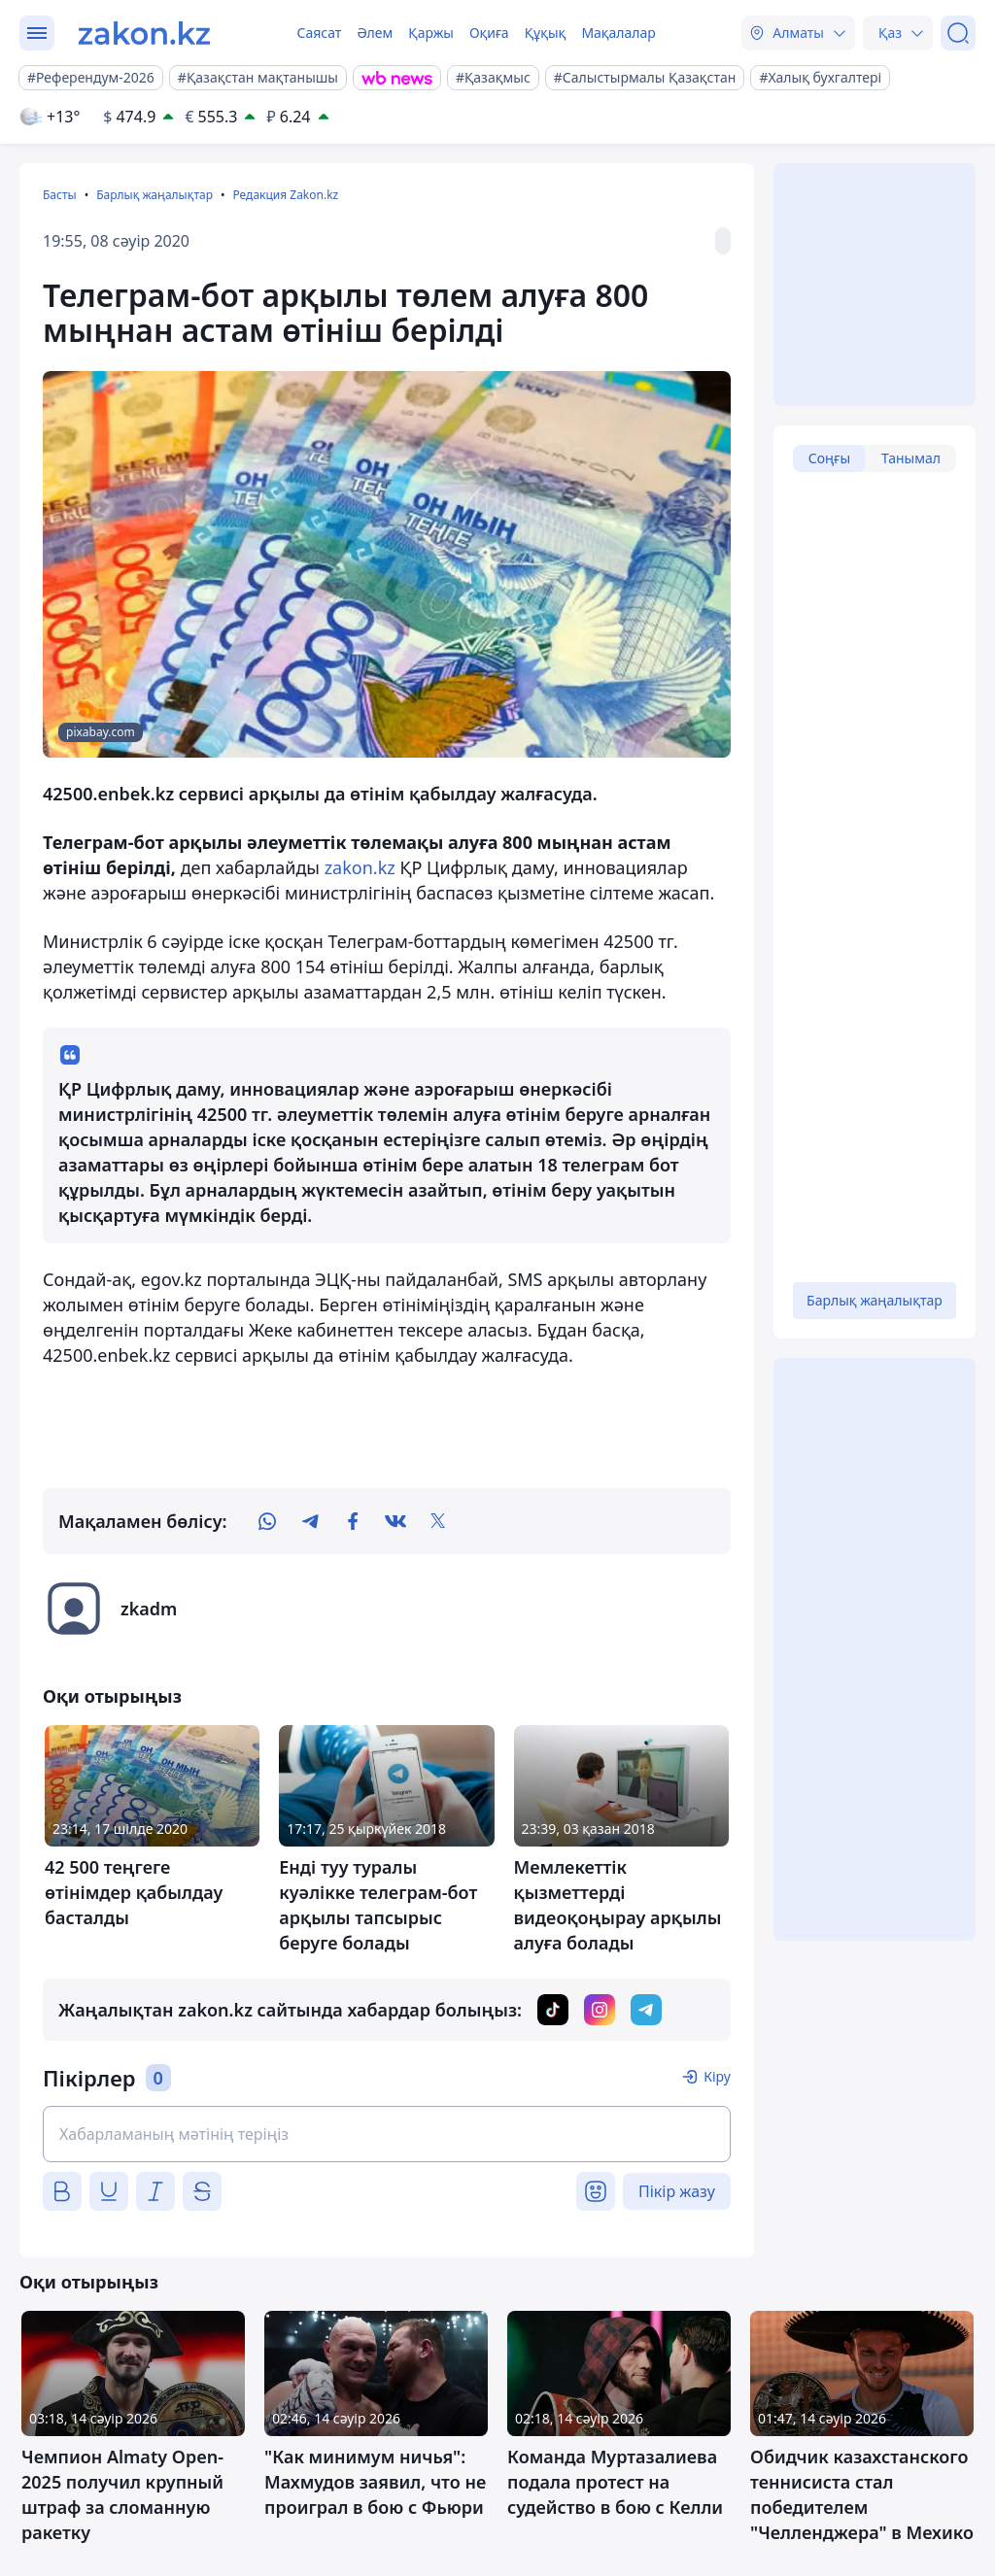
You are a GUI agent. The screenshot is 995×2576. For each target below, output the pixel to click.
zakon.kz (360, 867)
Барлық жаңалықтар (154, 194)
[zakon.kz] (144, 33)
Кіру (717, 2076)
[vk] (395, 1521)
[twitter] (438, 1521)
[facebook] (352, 1521)
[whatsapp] (267, 1521)
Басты (60, 194)
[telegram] (309, 1521)
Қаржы (431, 32)
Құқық (545, 32)
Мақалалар (618, 32)
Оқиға (489, 32)
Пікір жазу (676, 2191)
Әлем (375, 32)
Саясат (318, 32)
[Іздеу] (958, 33)
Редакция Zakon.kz (285, 194)
